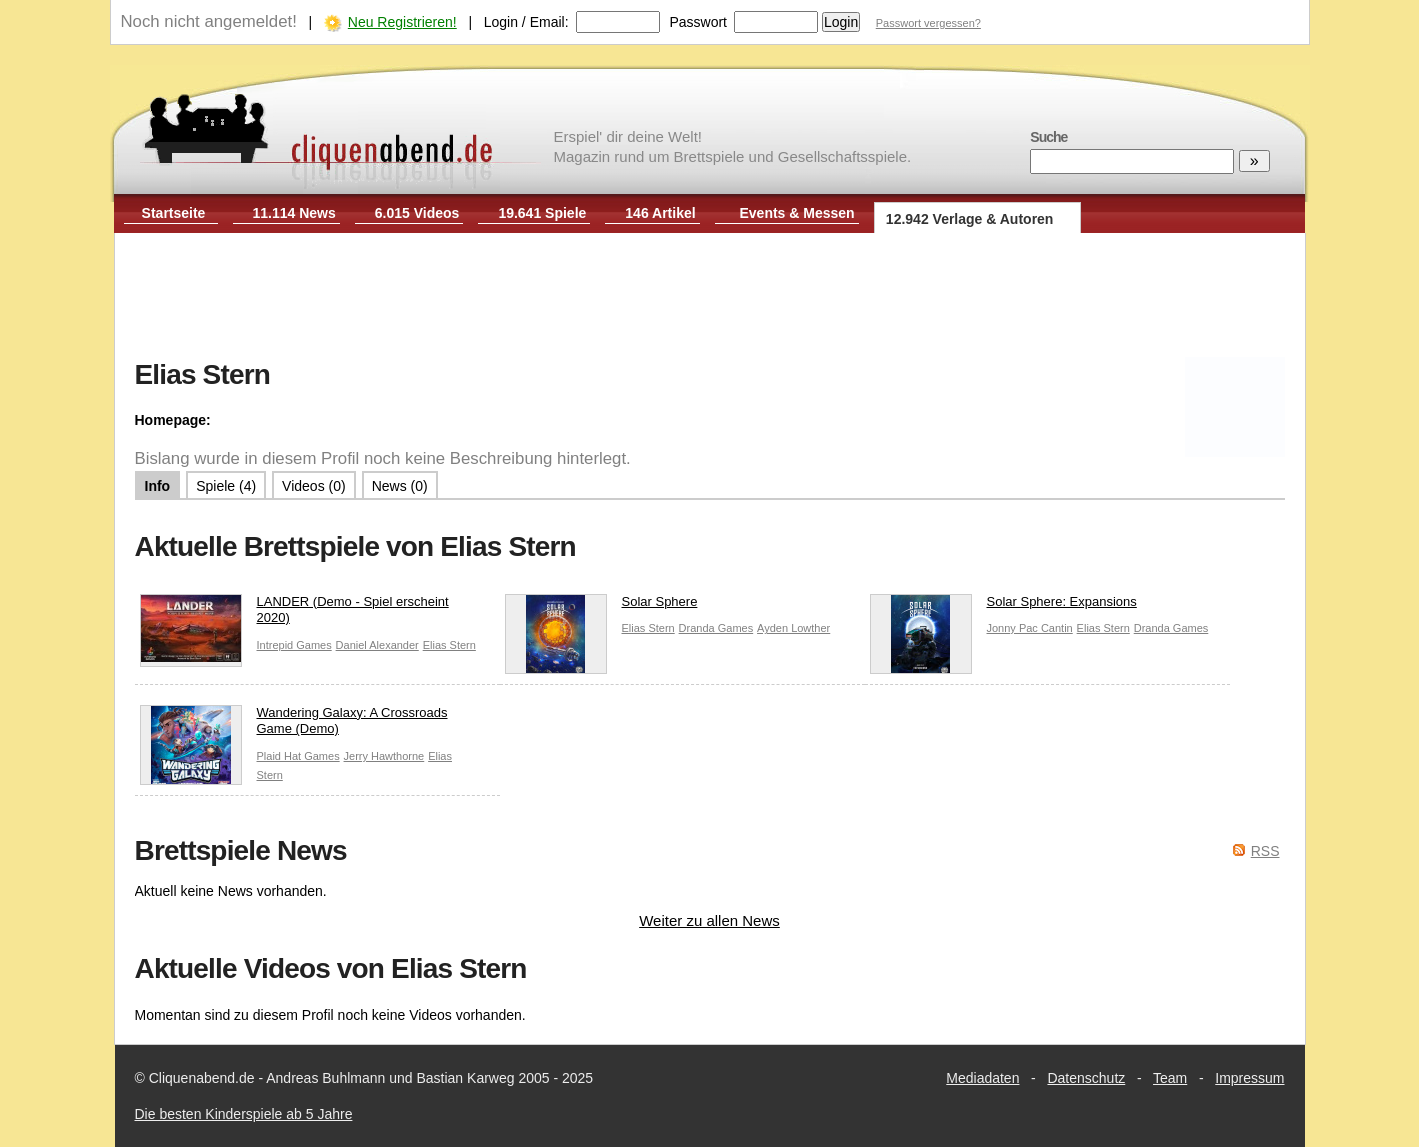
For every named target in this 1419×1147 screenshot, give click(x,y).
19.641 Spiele (542, 213)
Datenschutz (1086, 1078)
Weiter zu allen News (709, 920)
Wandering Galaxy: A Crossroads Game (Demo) (294, 726)
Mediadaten (982, 1078)
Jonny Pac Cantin (1030, 628)
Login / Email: (526, 22)
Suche (1048, 137)
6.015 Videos (417, 213)
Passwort (698, 22)
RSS (1265, 851)
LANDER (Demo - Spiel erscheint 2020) (294, 615)
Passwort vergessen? (928, 23)
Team (1170, 1078)
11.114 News (294, 213)
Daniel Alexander (377, 645)
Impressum (1249, 1078)
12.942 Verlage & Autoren (970, 219)
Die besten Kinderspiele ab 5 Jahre (244, 1114)
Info (158, 486)
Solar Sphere (601, 606)
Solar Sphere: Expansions (1003, 606)
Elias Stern (449, 645)
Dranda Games (716, 628)
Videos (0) (314, 486)
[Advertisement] (710, 298)
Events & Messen (796, 213)
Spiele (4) (226, 486)
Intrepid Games (294, 645)
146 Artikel (660, 213)
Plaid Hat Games (298, 756)
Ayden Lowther (793, 628)
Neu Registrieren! (402, 22)
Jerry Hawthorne (384, 756)
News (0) (400, 486)
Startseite (174, 213)
